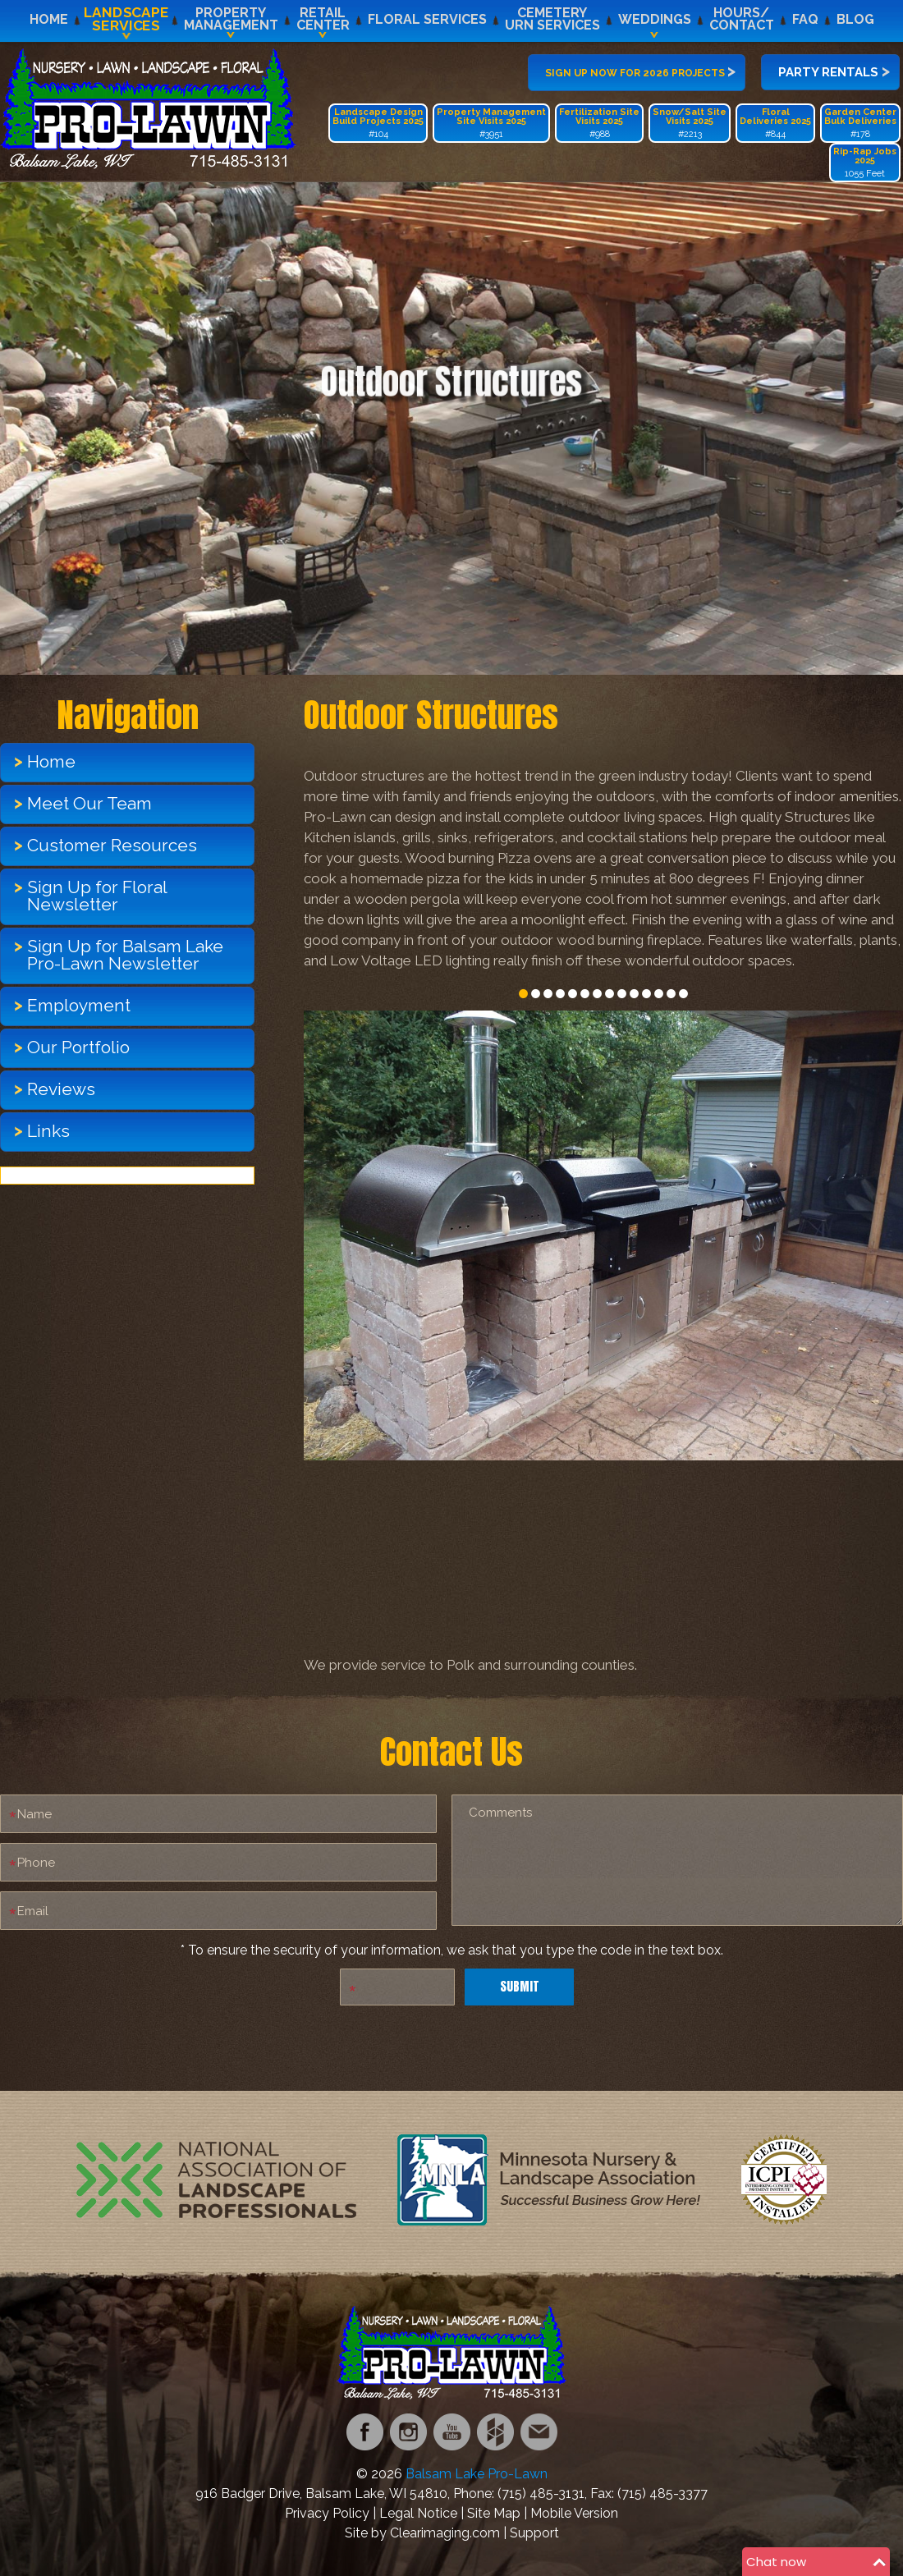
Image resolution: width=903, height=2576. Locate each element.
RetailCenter (323, 19)
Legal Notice (418, 2513)
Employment (79, 1005)
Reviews (61, 1089)
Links (48, 1131)
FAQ (805, 19)
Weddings (654, 19)
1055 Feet (864, 162)
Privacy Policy (327, 2513)
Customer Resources (112, 845)
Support (534, 2533)
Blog (855, 19)
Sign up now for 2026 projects (640, 70)
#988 (599, 123)
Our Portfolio (78, 1047)
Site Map (493, 2513)
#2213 (690, 123)
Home (49, 19)
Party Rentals (834, 70)
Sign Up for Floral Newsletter (97, 895)
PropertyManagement (231, 19)
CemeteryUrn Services (552, 19)
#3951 (491, 123)
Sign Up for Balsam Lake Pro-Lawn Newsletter (125, 955)
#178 (860, 123)
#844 (775, 123)
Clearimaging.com (445, 2533)
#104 (378, 123)
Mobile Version (574, 2513)
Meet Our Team (89, 803)
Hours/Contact (741, 19)
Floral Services (427, 19)
